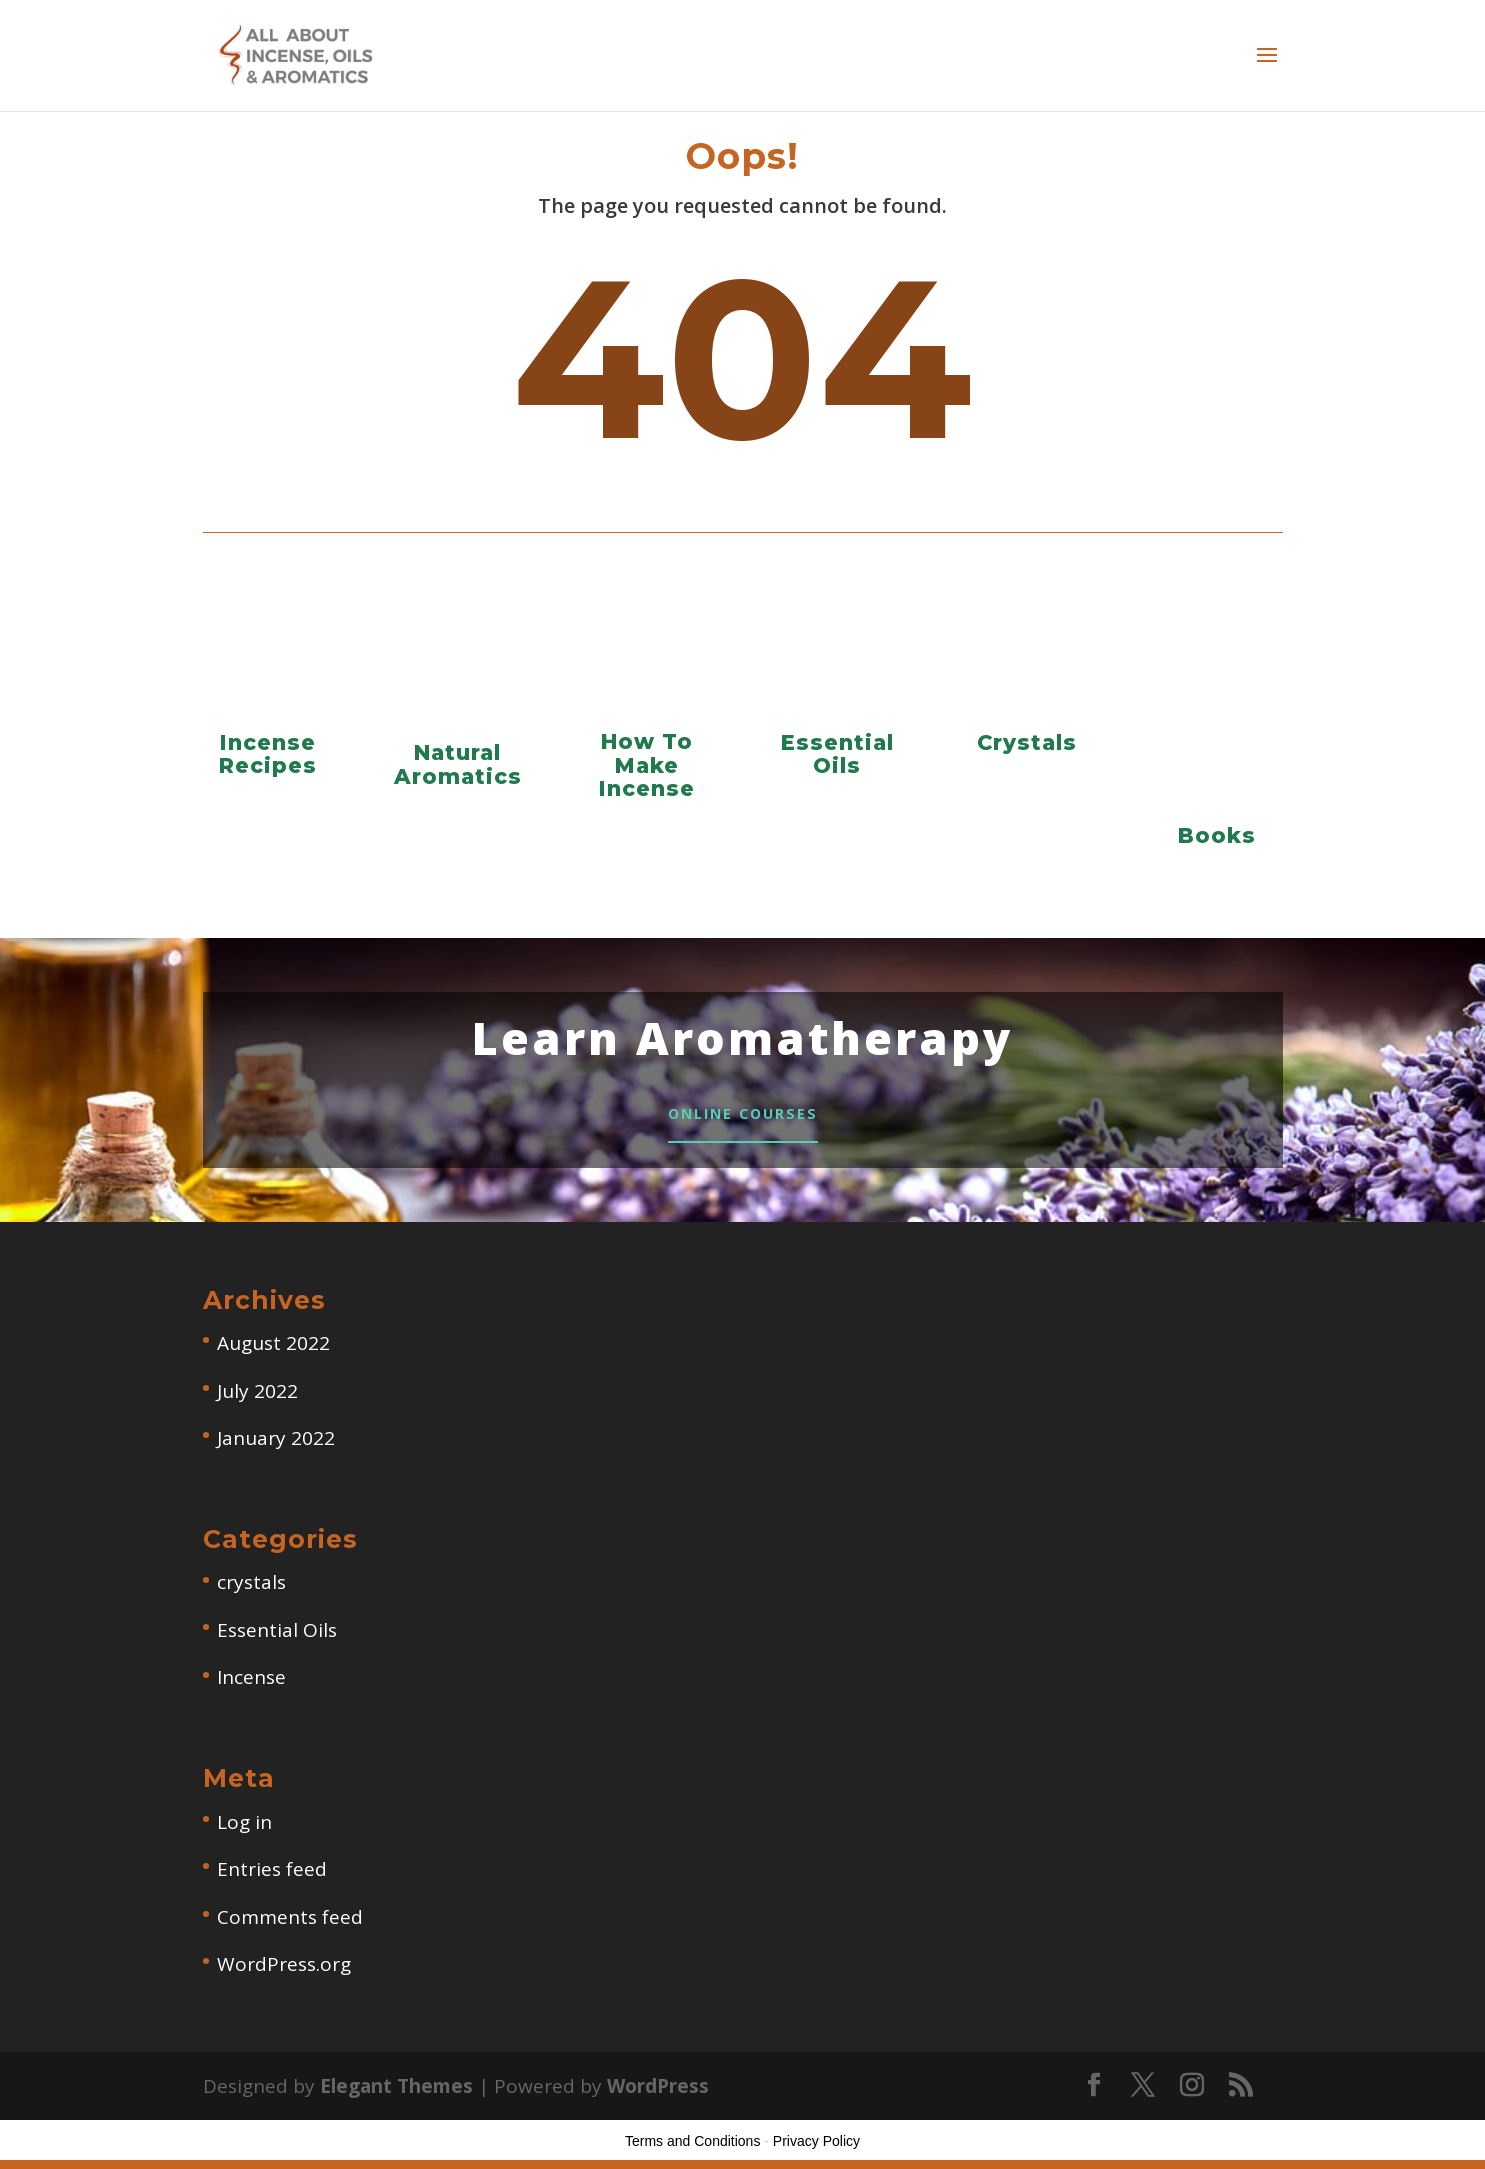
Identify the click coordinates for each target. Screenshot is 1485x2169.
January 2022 (276, 1447)
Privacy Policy (816, 2150)
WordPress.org (284, 1973)
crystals (251, 1591)
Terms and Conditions (692, 2150)
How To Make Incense (647, 764)
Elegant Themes (396, 2095)
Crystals (1027, 742)
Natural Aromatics (458, 764)
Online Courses (742, 1117)
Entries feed (272, 1878)
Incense (251, 1686)
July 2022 (257, 1399)
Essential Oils (837, 754)
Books (1217, 835)
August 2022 (273, 1352)
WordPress (658, 2095)
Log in (244, 1831)
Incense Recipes (268, 754)
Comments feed (290, 1926)
